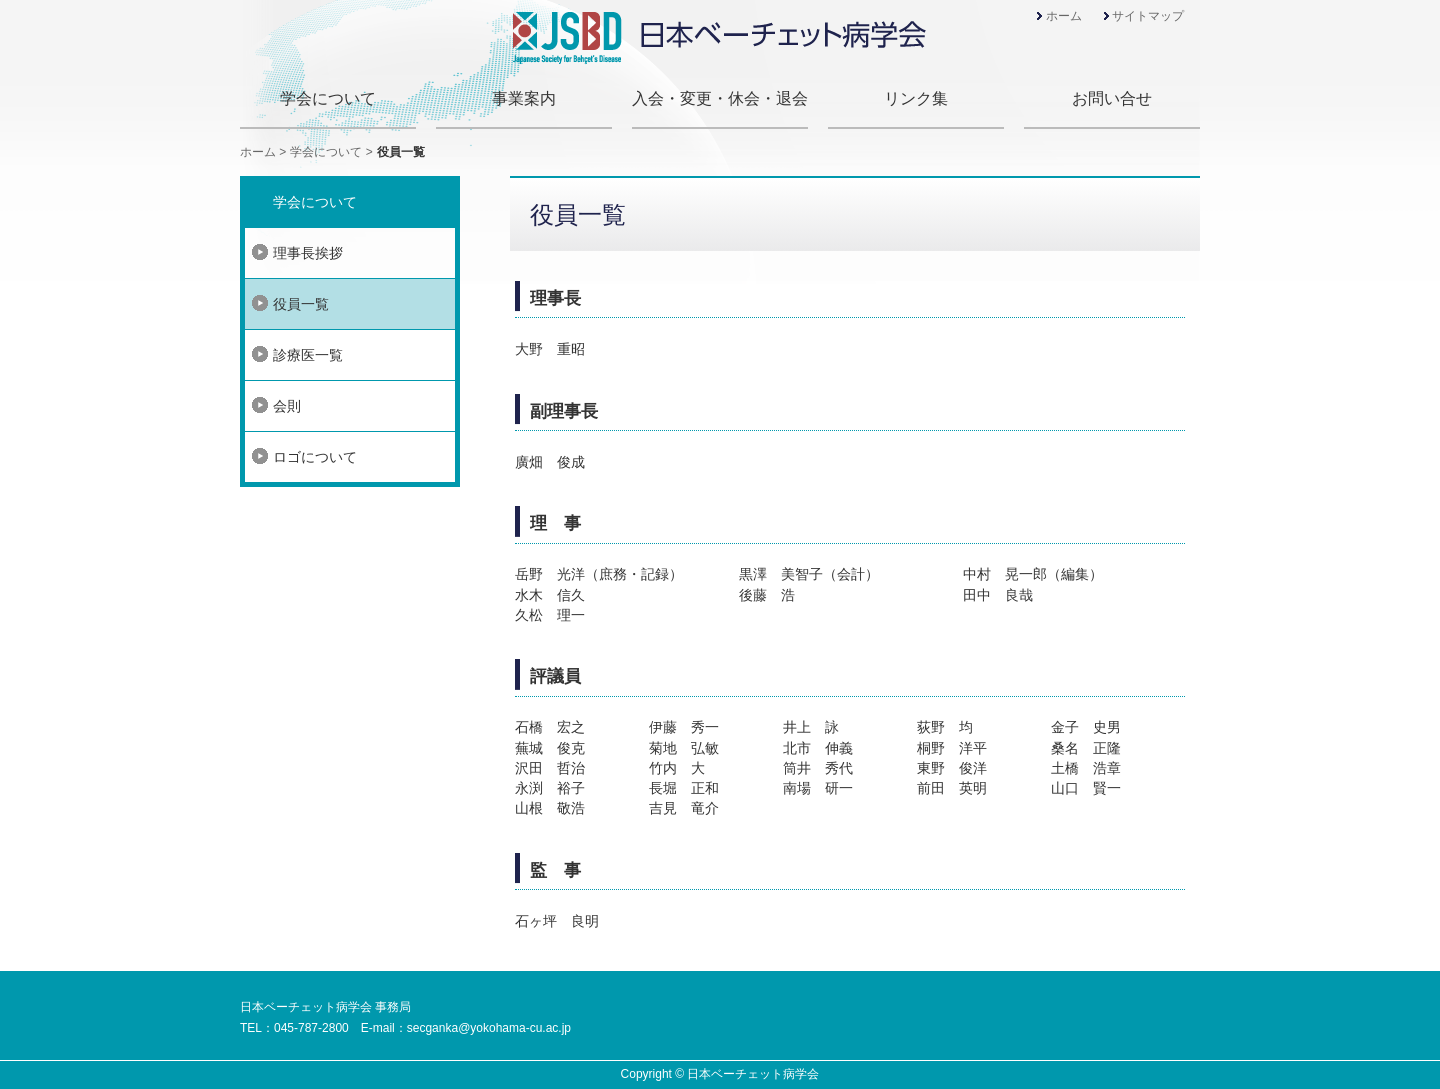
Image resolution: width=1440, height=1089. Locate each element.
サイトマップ (1148, 16)
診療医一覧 (308, 355)
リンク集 (916, 98)
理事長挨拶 (308, 253)
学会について (328, 98)
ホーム (1064, 16)
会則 (287, 406)
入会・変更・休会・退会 (720, 98)
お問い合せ (1112, 98)
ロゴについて (315, 457)
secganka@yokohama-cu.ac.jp (489, 1028)
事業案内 (524, 98)
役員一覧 (301, 304)
